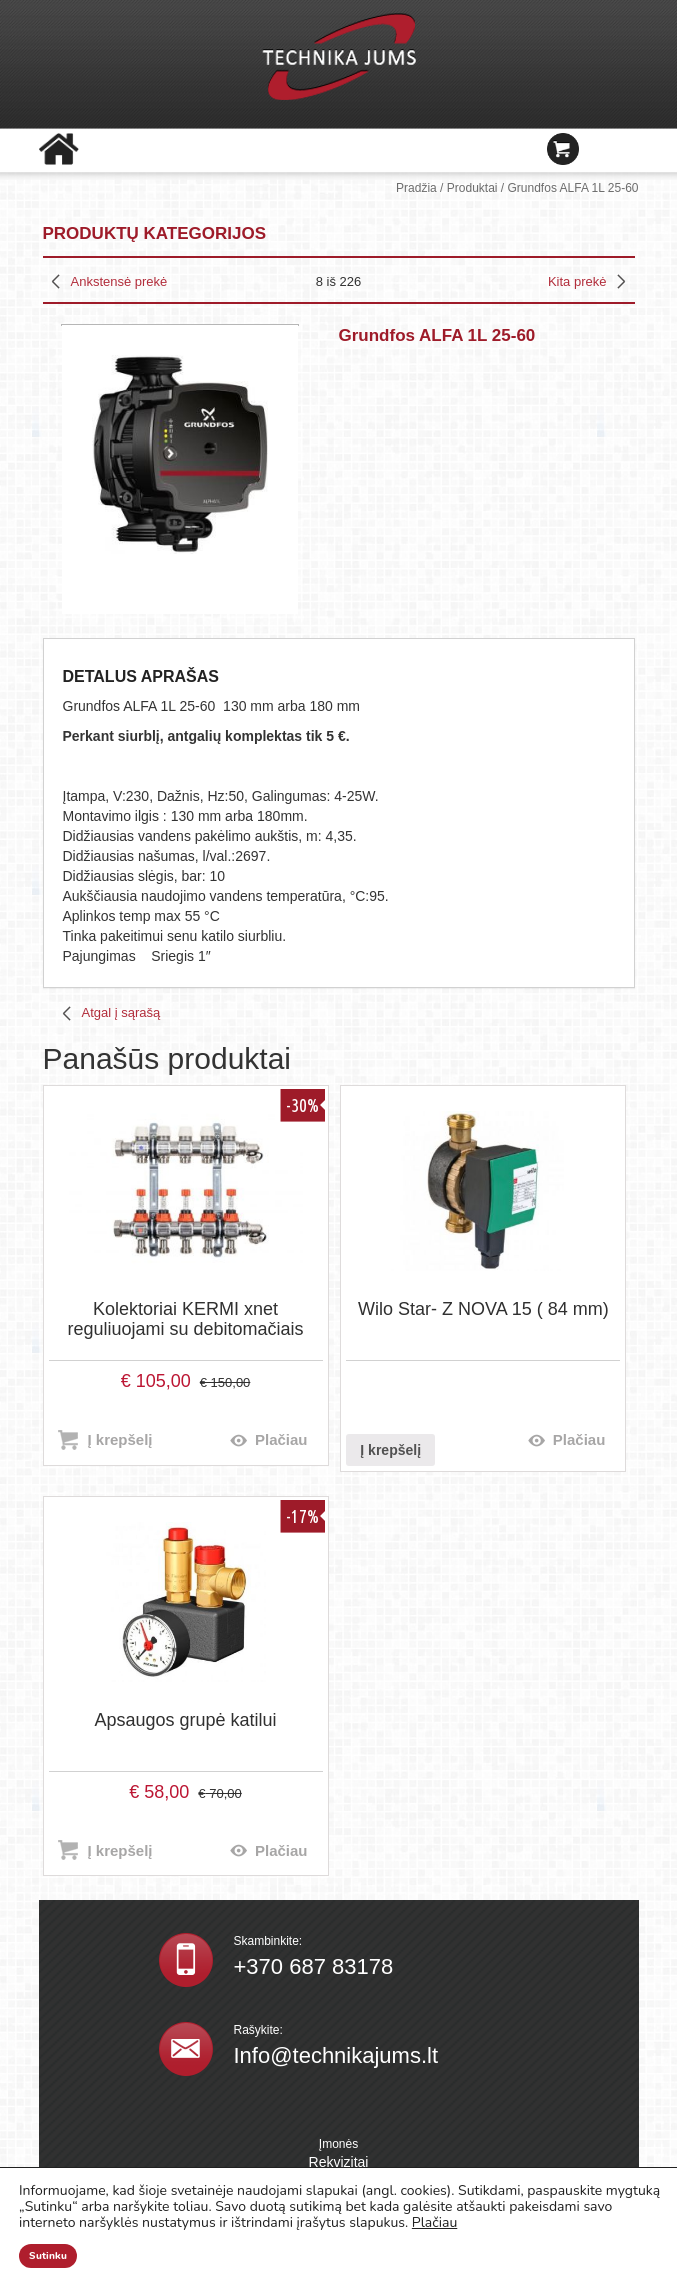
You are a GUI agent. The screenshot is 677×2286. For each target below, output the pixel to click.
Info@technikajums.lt (336, 2055)
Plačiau (281, 1439)
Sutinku (48, 2256)
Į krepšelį (120, 1439)
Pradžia (416, 188)
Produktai (472, 188)
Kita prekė (577, 281)
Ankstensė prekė (119, 281)
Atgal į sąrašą (121, 1012)
